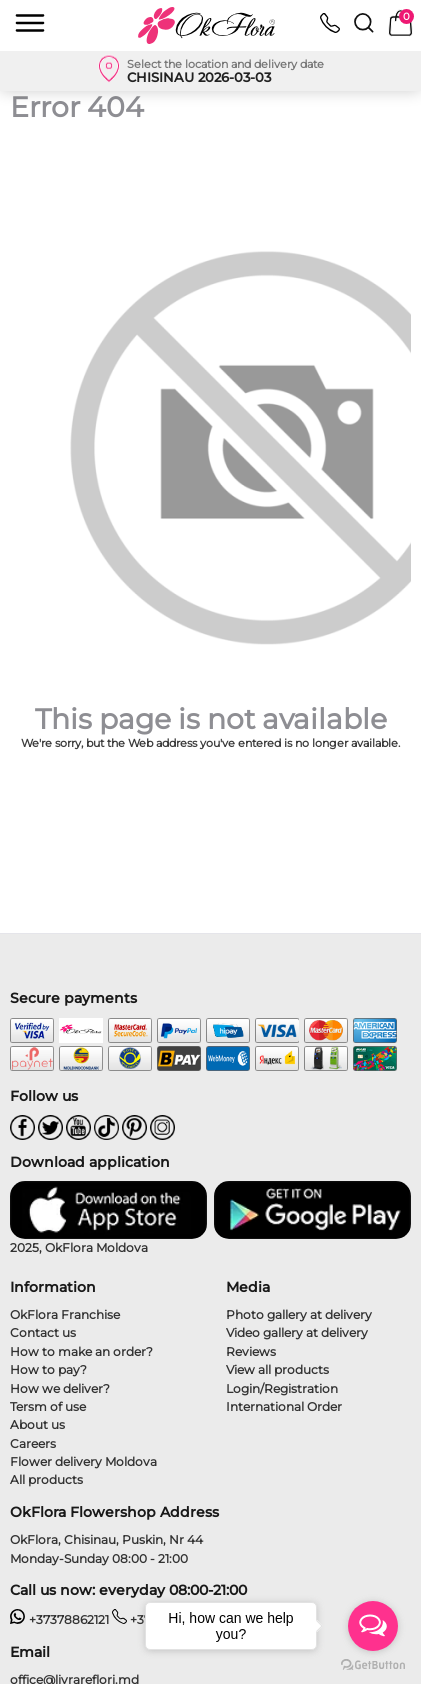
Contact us (43, 1332)
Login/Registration (282, 1388)
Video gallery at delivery (297, 1332)
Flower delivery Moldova (83, 1461)
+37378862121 (59, 1619)
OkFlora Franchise (65, 1314)
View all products (277, 1369)
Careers (33, 1443)
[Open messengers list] (373, 1626)
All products (46, 1479)
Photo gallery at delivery (299, 1314)
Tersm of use (48, 1406)
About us (37, 1424)
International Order (284, 1406)
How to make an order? (81, 1351)
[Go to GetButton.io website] (373, 1664)
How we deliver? (60, 1388)
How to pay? (48, 1369)
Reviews (251, 1351)
